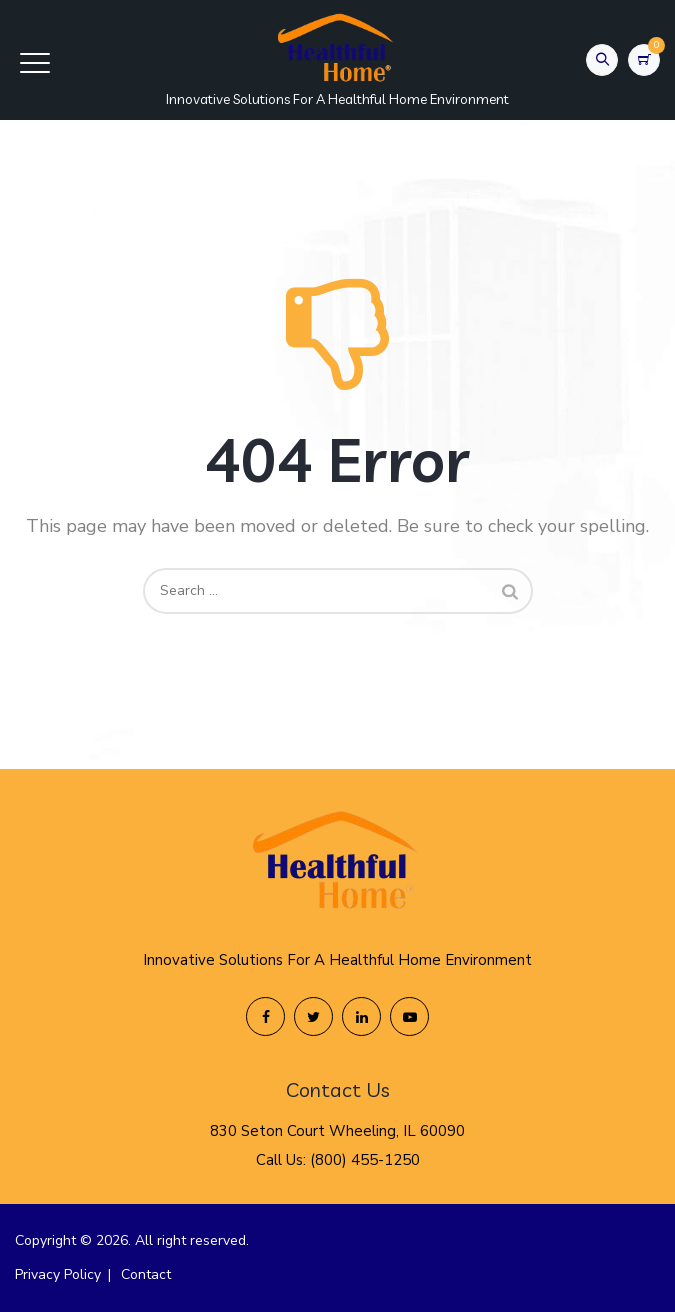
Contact (146, 1274)
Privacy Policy (58, 1274)
